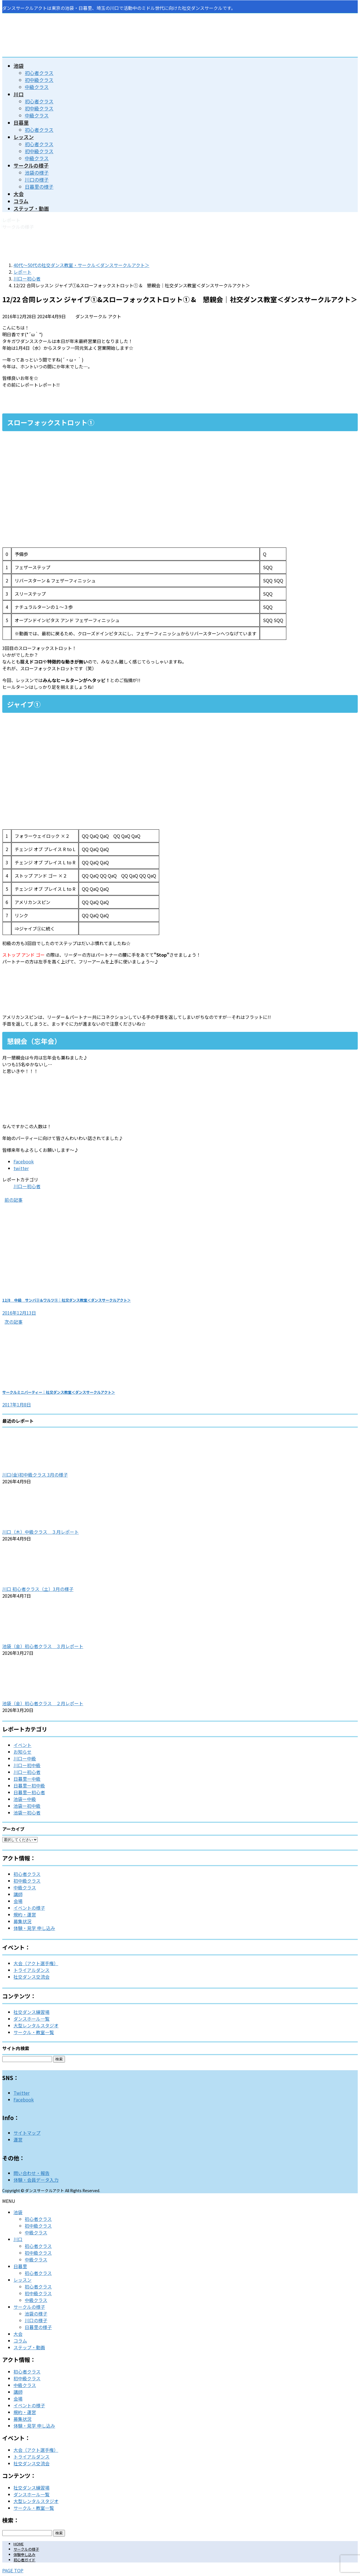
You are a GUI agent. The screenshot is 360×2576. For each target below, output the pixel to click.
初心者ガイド (24, 2559)
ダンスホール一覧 (32, 2018)
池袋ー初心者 (27, 1812)
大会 (18, 2333)
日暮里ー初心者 (29, 1792)
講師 (18, 1894)
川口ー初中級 (27, 1765)
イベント (23, 1745)
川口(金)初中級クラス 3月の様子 (35, 1474)
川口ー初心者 (27, 1186)
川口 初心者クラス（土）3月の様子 (37, 1589)
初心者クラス (39, 72)
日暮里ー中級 (27, 1778)
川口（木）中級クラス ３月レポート (40, 1531)
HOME (19, 2543)
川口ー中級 (25, 1758)
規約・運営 (25, 1914)
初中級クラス (39, 79)
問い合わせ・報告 (32, 2173)
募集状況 (23, 1921)
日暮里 (20, 2266)
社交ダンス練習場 (32, 2012)
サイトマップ (27, 2132)
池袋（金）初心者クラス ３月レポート (42, 1646)
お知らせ (23, 1751)
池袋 (18, 2212)
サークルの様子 (29, 2306)
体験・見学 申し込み (34, 1928)
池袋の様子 (37, 172)
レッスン (23, 2279)
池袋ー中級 (25, 1799)
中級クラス (37, 86)
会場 (18, 1901)
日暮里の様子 (39, 186)
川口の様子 (37, 179)
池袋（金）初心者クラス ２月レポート (42, 1703)
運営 (18, 2139)
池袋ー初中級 (27, 1805)
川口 (18, 2239)
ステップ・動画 (29, 2347)
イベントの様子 (29, 1907)
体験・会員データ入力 (36, 2179)
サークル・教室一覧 (34, 2032)
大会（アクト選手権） (36, 1963)
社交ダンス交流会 (32, 1976)
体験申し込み (24, 2554)
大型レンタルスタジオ (36, 2025)
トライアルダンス (32, 1970)
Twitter (22, 2092)
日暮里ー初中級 (29, 1785)
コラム (20, 2340)
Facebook (24, 2099)
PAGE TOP (12, 2570)
